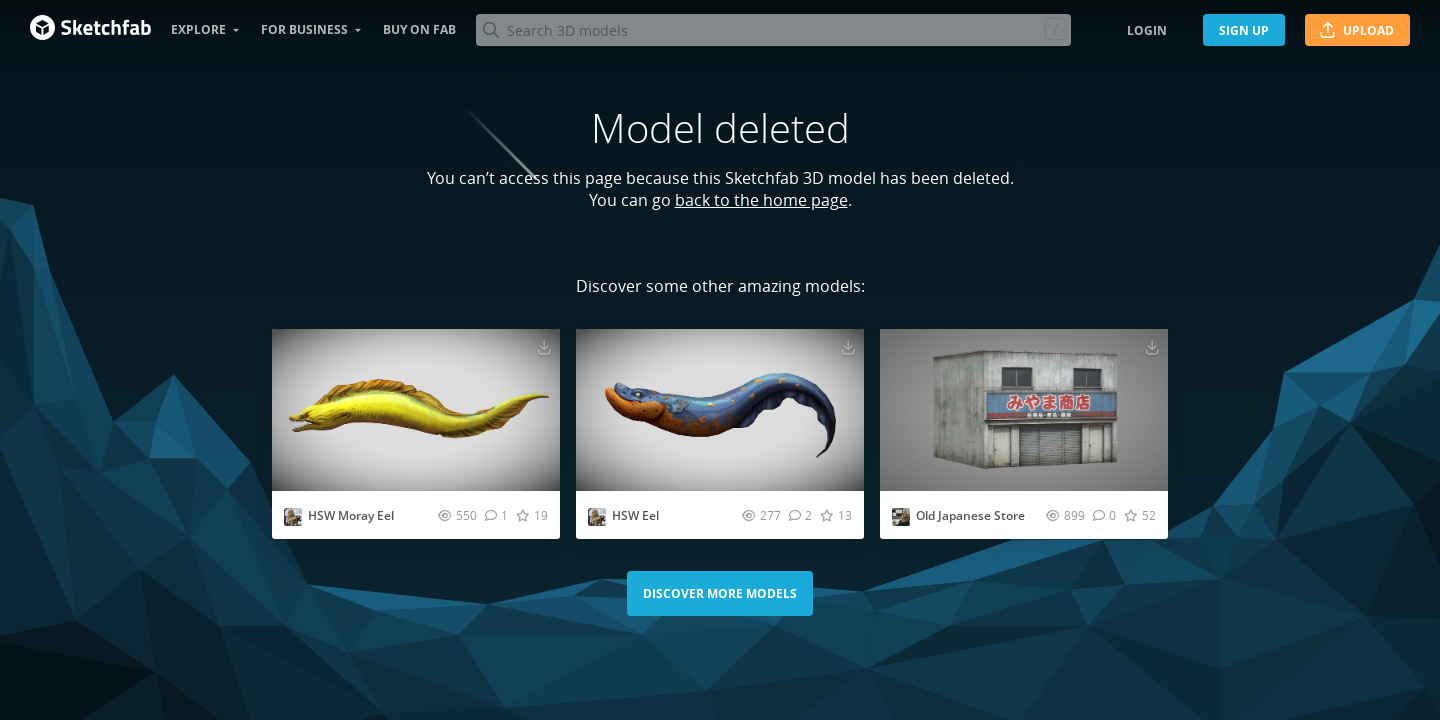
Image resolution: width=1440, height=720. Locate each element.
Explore (198, 29)
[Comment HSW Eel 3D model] (800, 515)
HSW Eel (635, 515)
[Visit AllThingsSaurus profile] (293, 517)
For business (304, 29)
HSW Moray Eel (351, 515)
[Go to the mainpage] (90, 30)
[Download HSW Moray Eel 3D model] (544, 347)
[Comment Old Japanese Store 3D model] (1104, 515)
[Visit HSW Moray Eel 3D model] (416, 410)
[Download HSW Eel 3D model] (848, 347)
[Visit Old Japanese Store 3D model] (1024, 410)
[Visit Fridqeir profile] (901, 517)
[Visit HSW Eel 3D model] (720, 410)
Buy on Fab (419, 29)
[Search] (773, 30)
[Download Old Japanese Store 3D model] (1152, 347)
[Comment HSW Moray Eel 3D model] (496, 515)
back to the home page (761, 200)
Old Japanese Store (970, 515)
